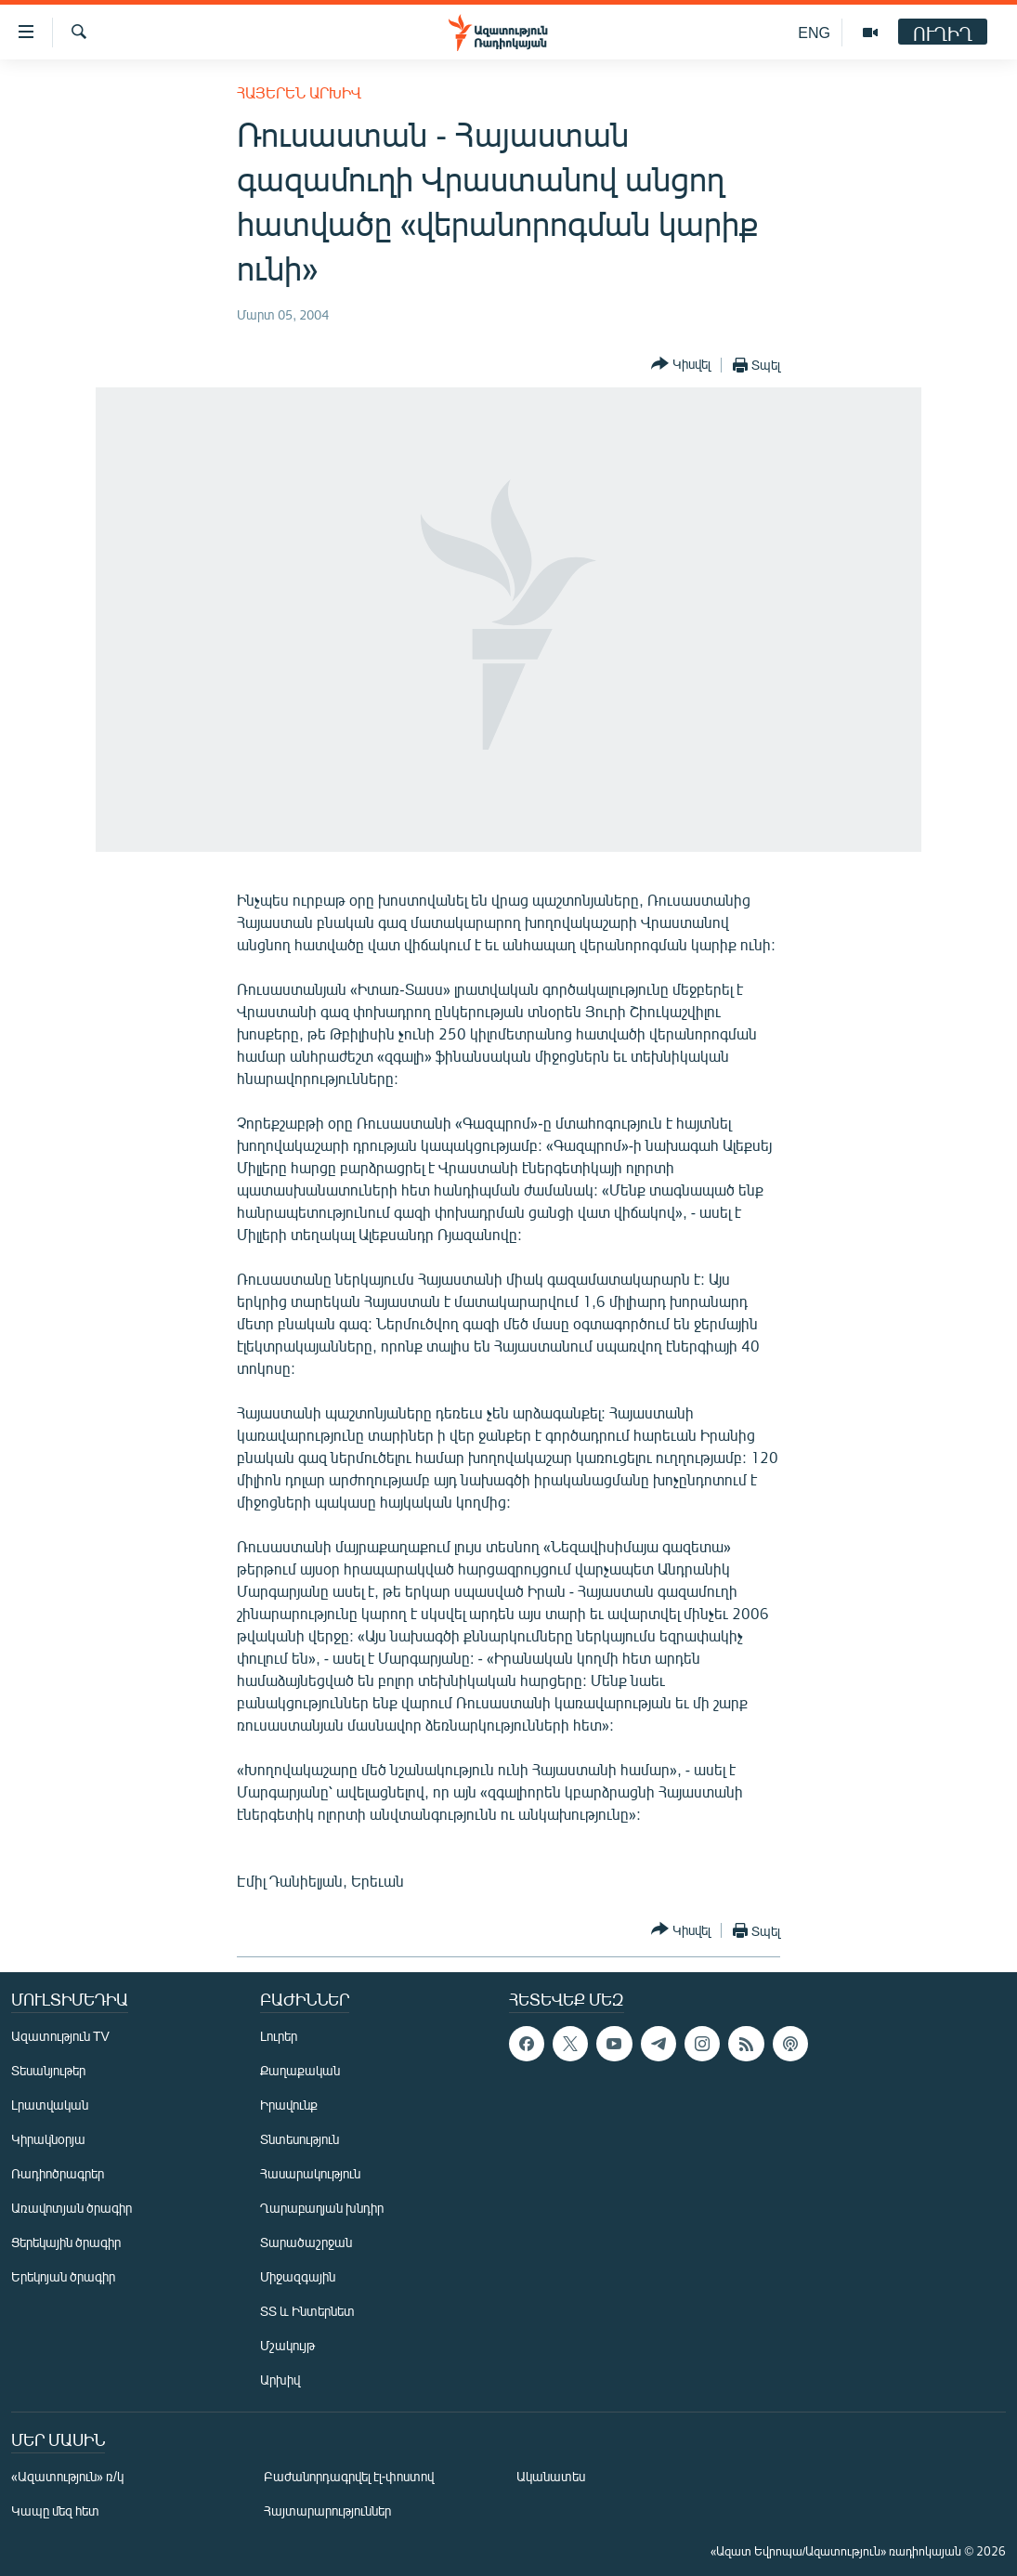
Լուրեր (278, 2036)
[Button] (681, 364)
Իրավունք (289, 2104)
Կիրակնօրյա (48, 2139)
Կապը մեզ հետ (55, 2510)
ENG (814, 32)
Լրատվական (49, 2104)
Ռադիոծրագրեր (57, 2173)
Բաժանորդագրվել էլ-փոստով (349, 2476)
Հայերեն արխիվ (299, 92)
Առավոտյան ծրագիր (71, 2208)
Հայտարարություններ (327, 2510)
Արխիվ (280, 2379)
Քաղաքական (300, 2070)
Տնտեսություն (299, 2139)
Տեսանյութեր (48, 2070)
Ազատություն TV (60, 2036)
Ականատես (550, 2476)
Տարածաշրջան (306, 2242)
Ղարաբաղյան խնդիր (322, 2208)
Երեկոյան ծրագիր (63, 2276)
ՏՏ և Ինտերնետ (307, 2311)
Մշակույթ (287, 2345)
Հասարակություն (310, 2173)
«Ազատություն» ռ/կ (67, 2476)
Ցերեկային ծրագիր (66, 2242)
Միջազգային (297, 2276)
